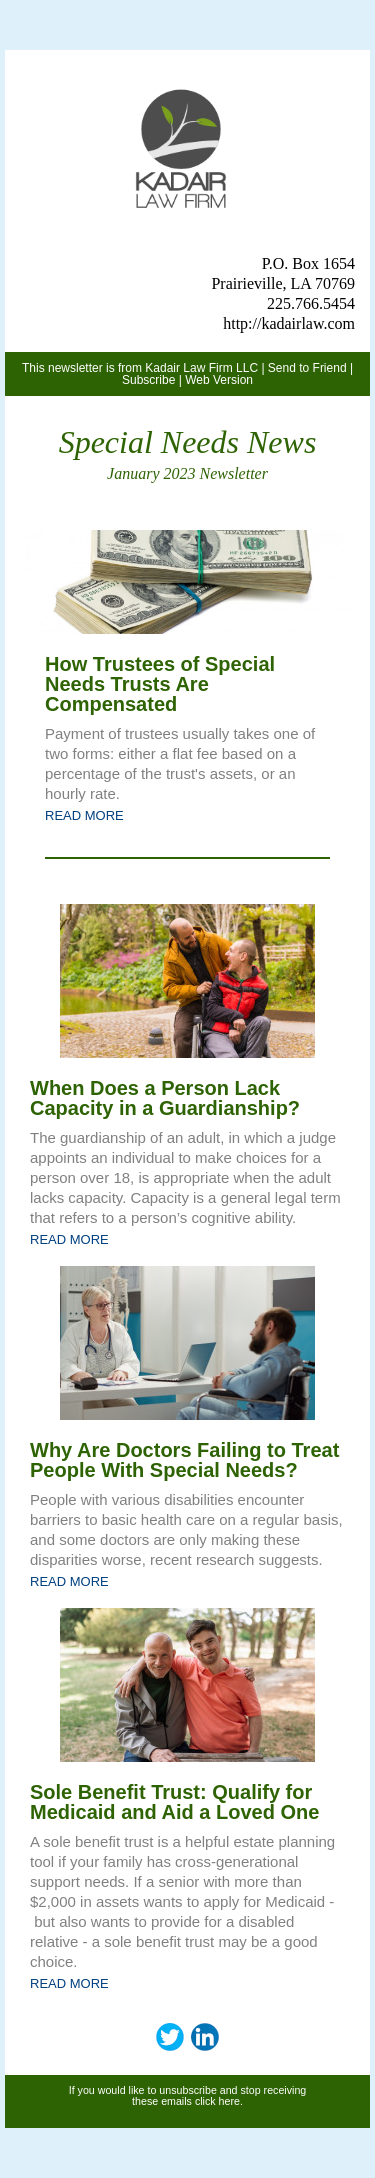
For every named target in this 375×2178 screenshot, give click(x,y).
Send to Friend (307, 368)
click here (217, 2101)
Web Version (219, 380)
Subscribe (148, 380)
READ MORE (84, 815)
